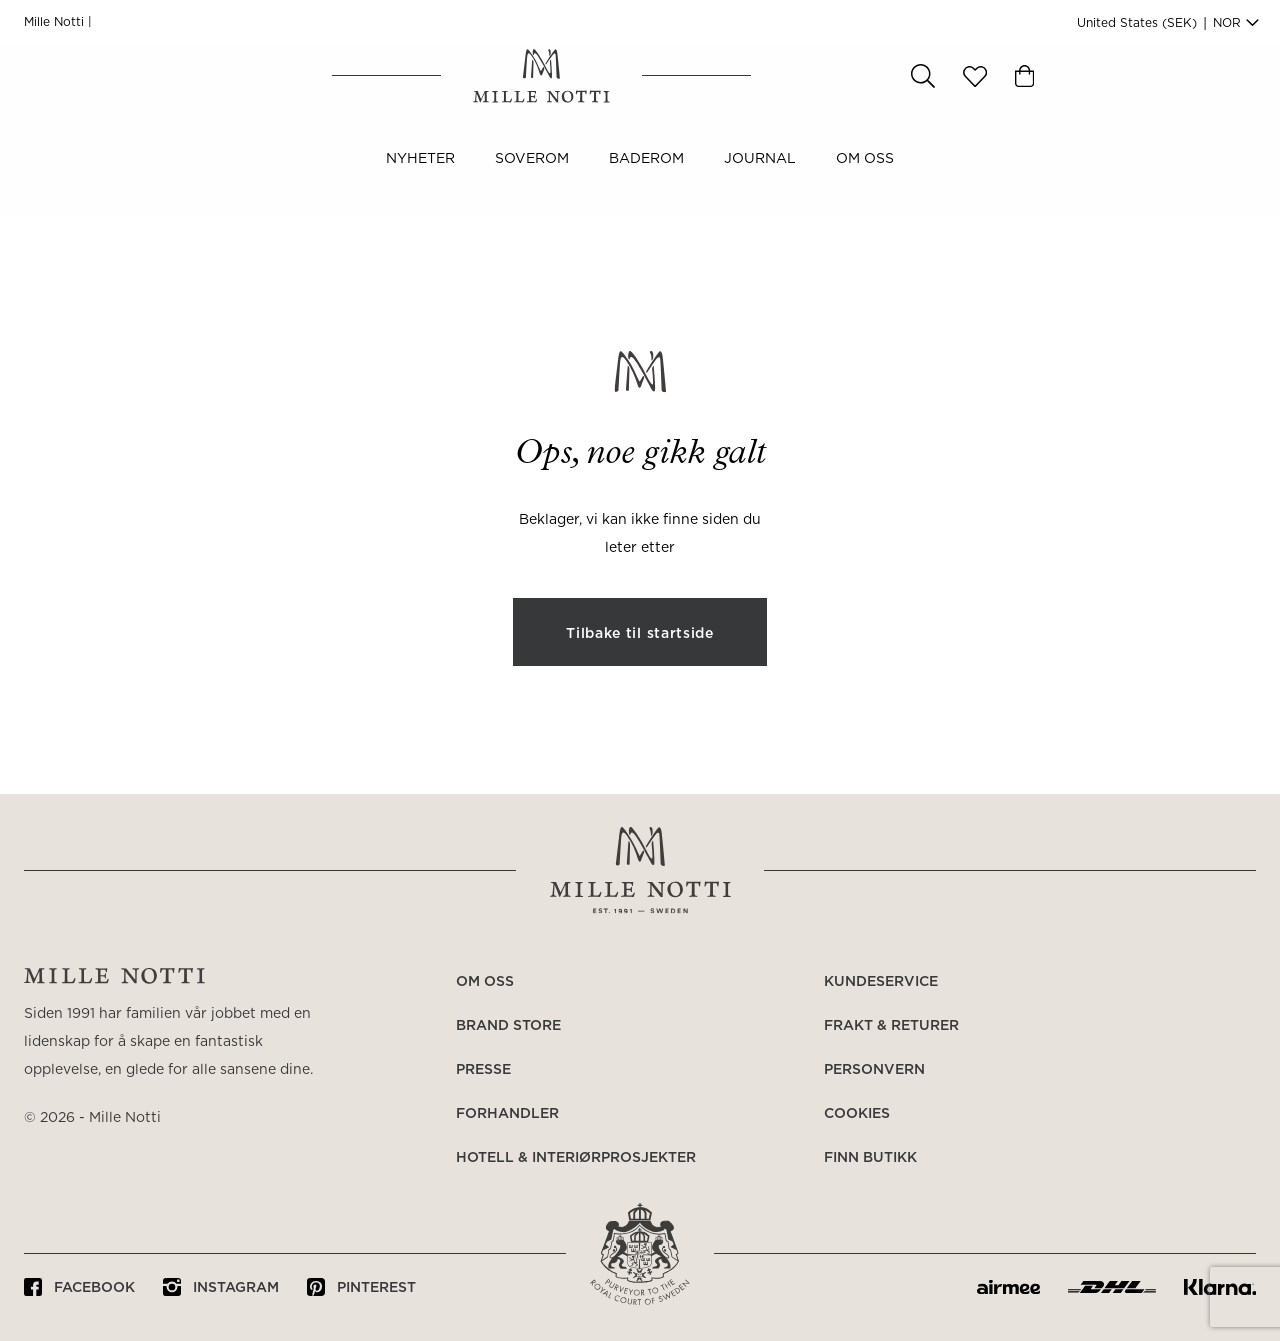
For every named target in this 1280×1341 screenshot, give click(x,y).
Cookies (857, 1114)
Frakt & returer (891, 1026)
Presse (483, 1070)
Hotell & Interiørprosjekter (576, 1158)
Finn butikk (870, 1158)
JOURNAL (760, 178)
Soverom (532, 178)
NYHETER (420, 178)
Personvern (874, 1070)
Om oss (865, 178)
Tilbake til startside (640, 634)
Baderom (646, 178)
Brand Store (508, 1026)
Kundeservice (881, 982)
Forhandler (507, 1114)
